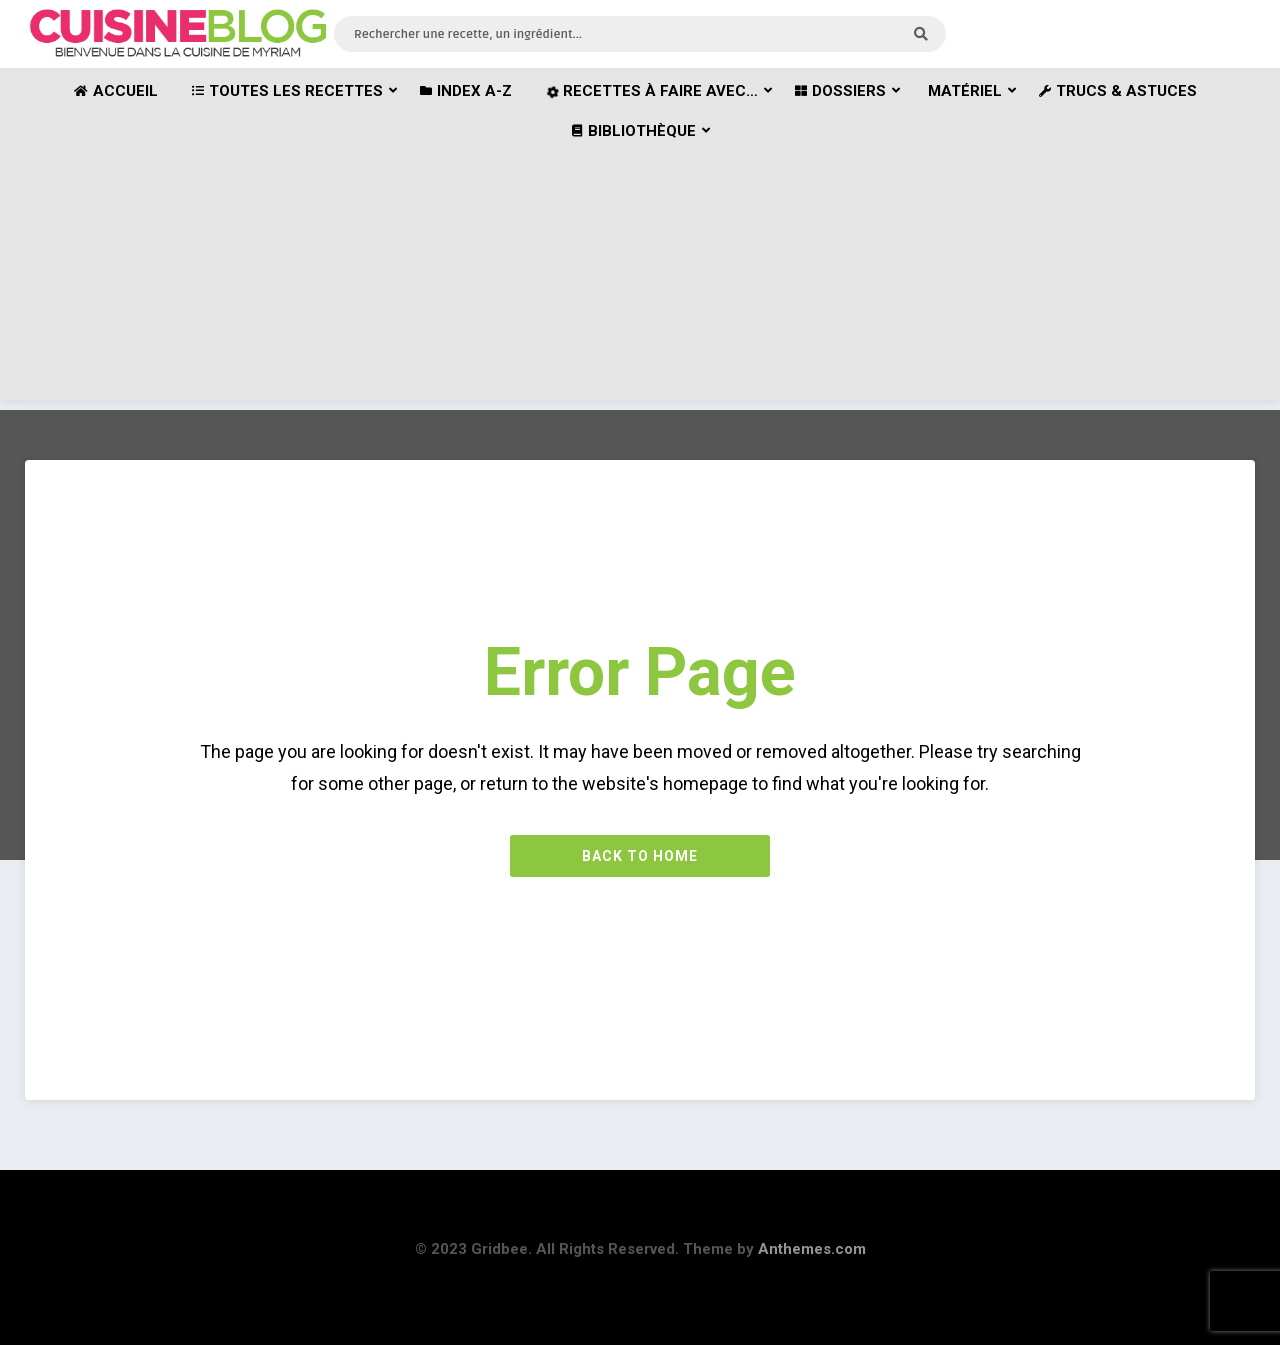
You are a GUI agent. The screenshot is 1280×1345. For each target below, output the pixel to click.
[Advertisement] (640, 260)
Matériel (965, 91)
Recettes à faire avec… (650, 91)
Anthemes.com (812, 1249)
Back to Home (640, 856)
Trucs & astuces (1118, 91)
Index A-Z (466, 91)
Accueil (116, 91)
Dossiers (840, 91)
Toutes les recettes (287, 91)
